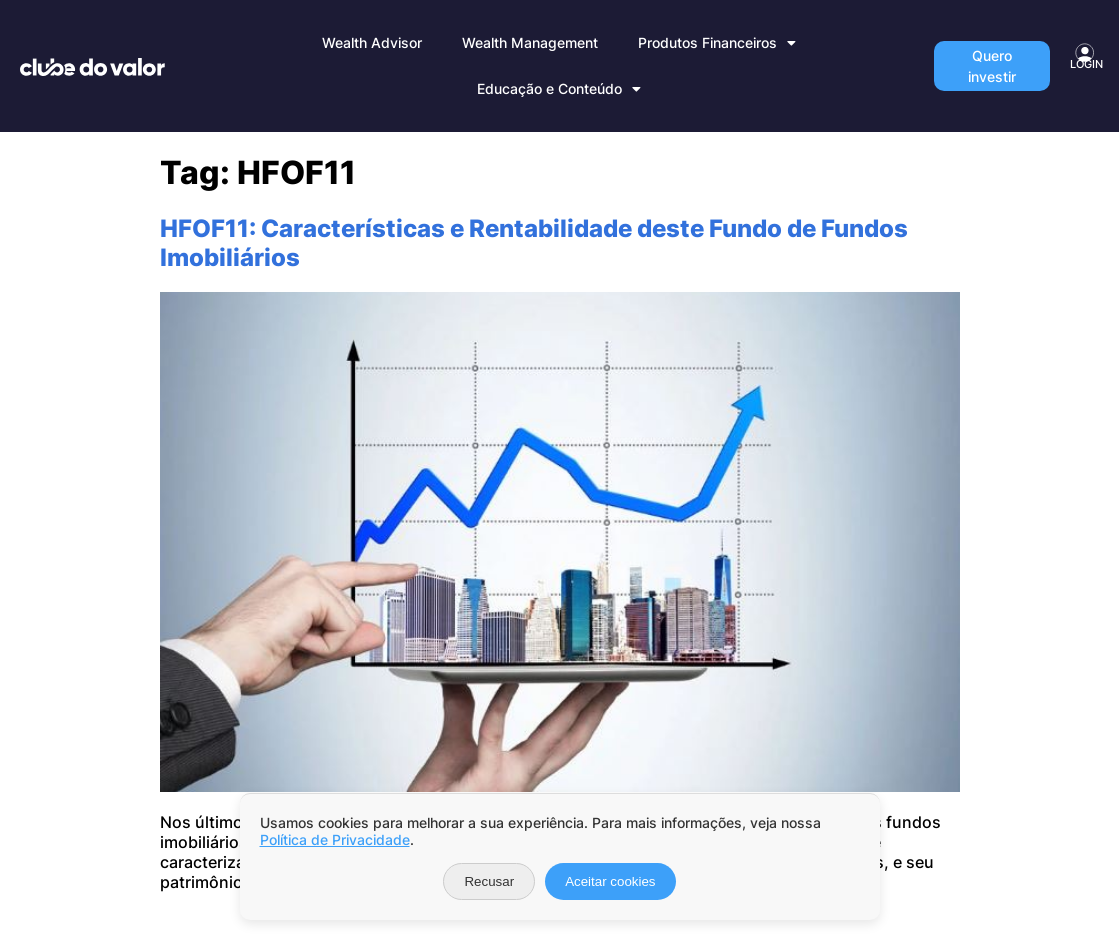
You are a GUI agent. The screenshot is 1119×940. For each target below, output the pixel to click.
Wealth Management (530, 42)
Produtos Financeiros (717, 43)
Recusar (489, 881)
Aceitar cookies (610, 881)
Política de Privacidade (335, 839)
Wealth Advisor (372, 42)
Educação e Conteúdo (559, 89)
